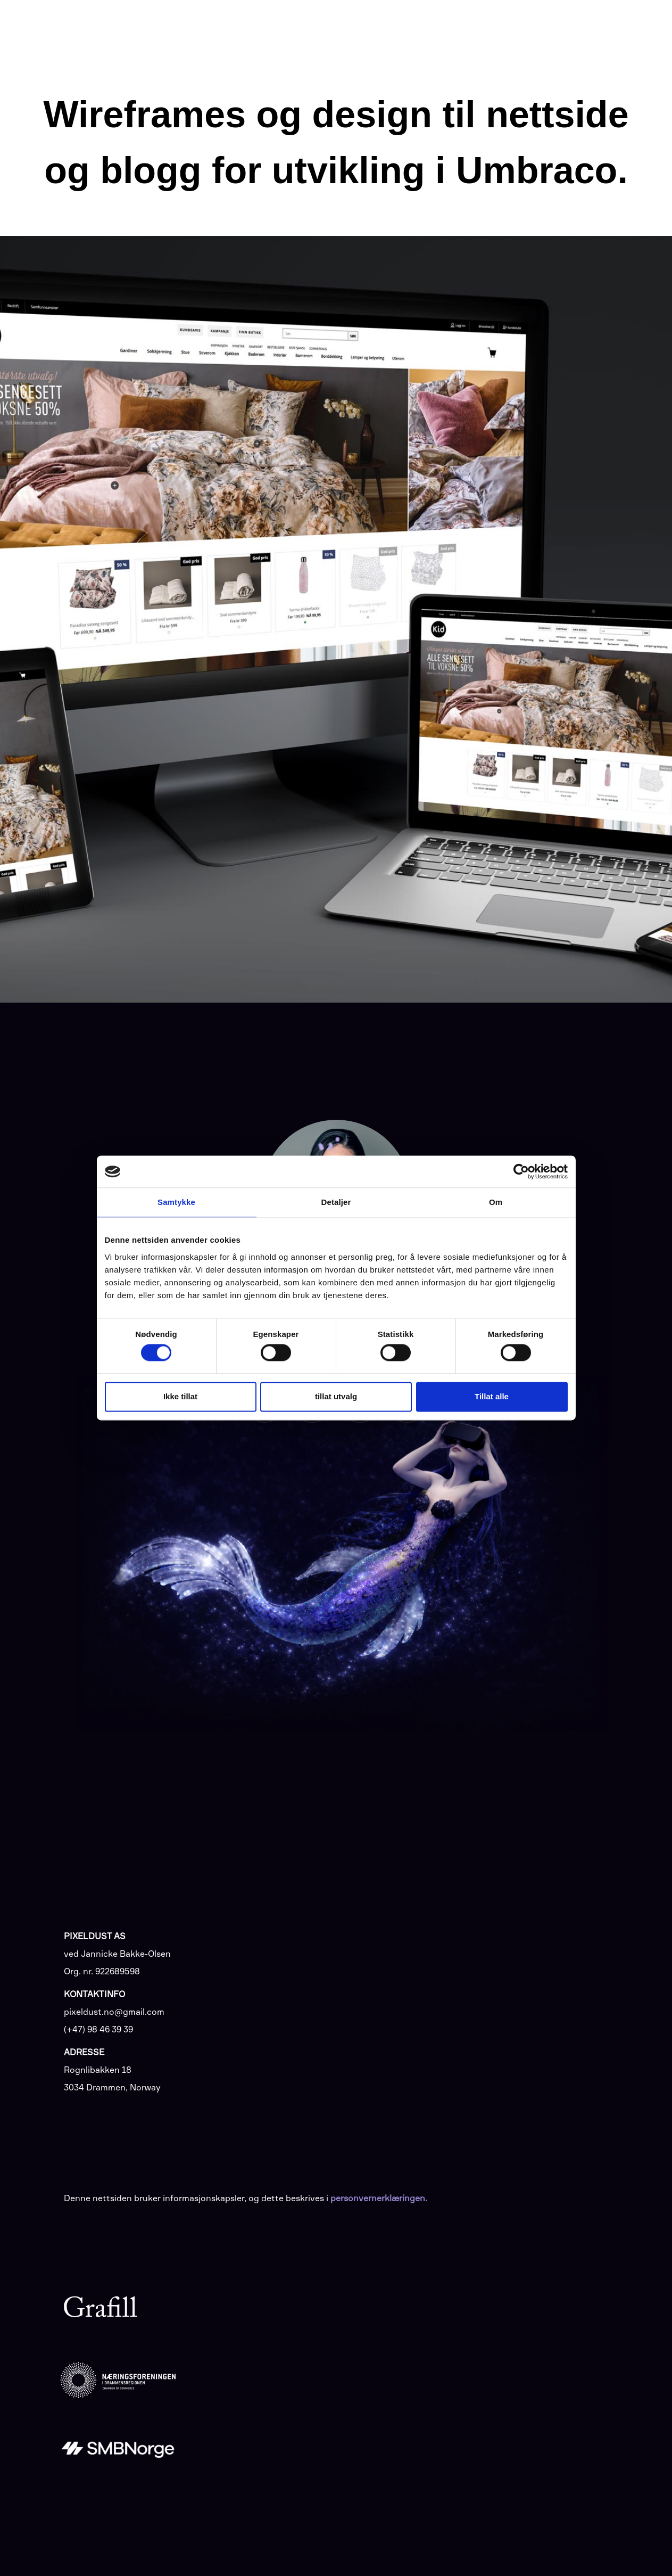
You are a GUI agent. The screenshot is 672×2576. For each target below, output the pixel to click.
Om (548, 27)
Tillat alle (492, 1396)
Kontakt (592, 27)
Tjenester (367, 27)
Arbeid (430, 27)
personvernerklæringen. (378, 2198)
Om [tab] (495, 1202)
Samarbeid (493, 27)
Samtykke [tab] (176, 1202)
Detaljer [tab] (336, 1202)
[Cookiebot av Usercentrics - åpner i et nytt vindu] (521, 1171)
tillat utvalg (336, 1396)
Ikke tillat (180, 1396)
